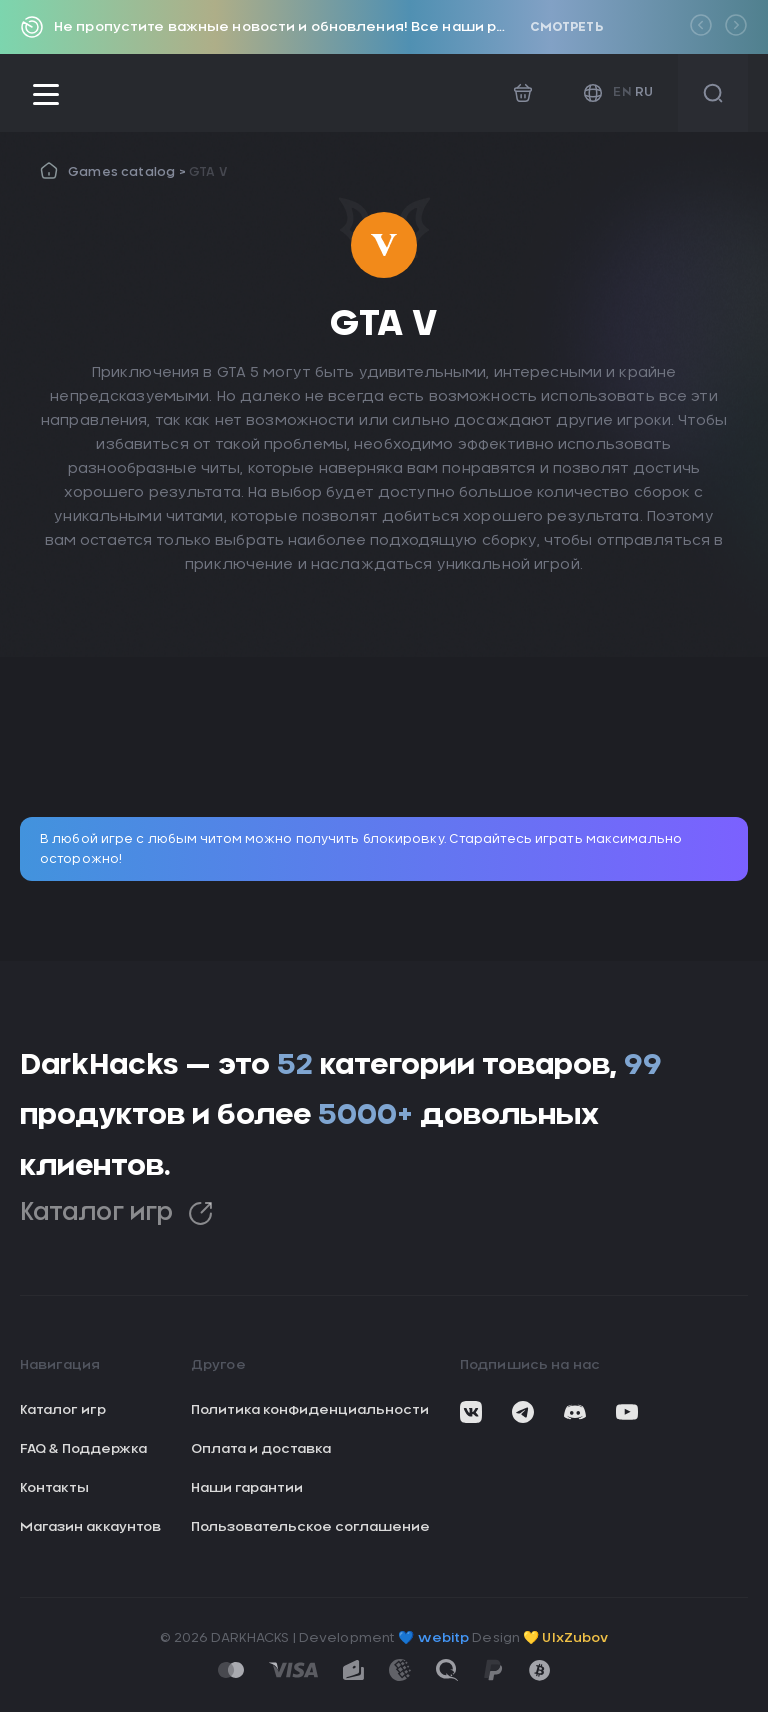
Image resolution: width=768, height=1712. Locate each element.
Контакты (54, 1488)
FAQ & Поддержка (83, 1449)
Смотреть (566, 27)
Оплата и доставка (261, 1449)
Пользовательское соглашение (310, 1527)
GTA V (208, 172)
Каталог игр (116, 1213)
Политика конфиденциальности (310, 1410)
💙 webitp (433, 1638)
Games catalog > (128, 172)
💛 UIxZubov (565, 1638)
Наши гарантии (247, 1488)
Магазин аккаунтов (90, 1527)
